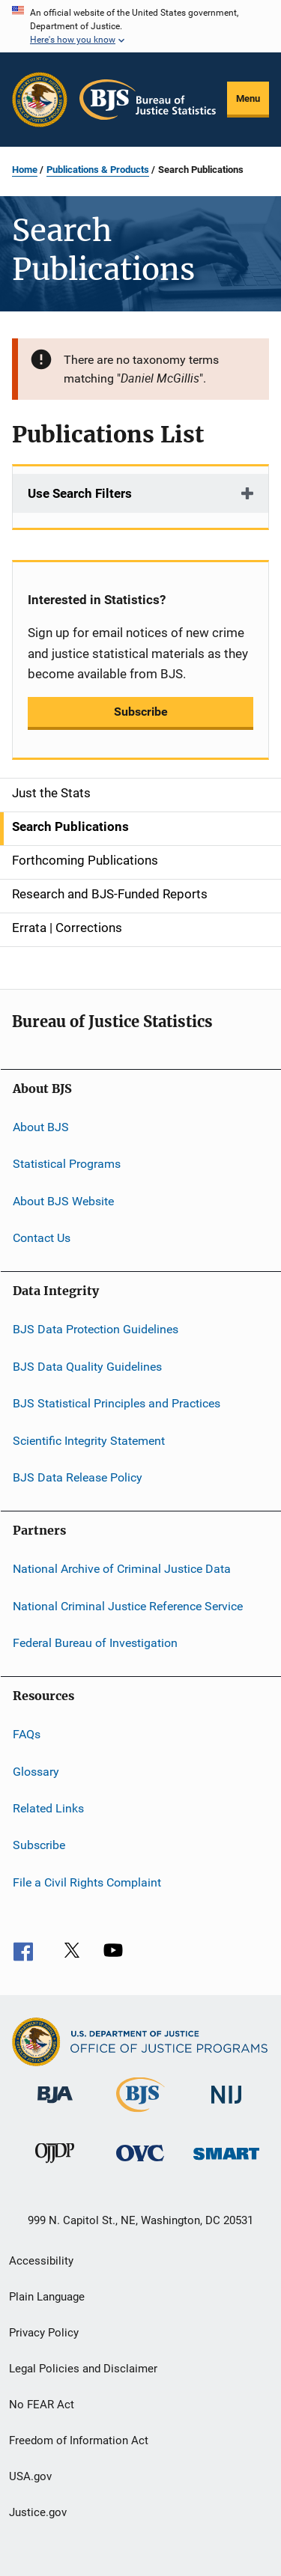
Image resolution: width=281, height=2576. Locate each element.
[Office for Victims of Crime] (140, 2164)
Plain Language (47, 2297)
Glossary (36, 1771)
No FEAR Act (41, 2404)
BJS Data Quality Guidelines (87, 1366)
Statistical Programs (67, 1164)
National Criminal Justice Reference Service (128, 1605)
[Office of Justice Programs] (39, 99)
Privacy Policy (44, 2332)
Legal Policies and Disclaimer (83, 2368)
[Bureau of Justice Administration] (55, 2106)
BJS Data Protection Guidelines (95, 1329)
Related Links (48, 1808)
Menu (248, 98)
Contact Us (41, 1238)
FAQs (26, 1734)
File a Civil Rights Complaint (87, 1882)
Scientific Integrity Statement (89, 1440)
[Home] (147, 99)
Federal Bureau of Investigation (95, 1643)
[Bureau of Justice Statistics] (140, 2115)
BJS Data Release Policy (77, 1477)
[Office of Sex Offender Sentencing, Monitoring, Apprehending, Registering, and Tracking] (226, 2162)
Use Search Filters (80, 493)
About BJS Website (63, 1201)
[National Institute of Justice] (226, 2106)
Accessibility (41, 2261)
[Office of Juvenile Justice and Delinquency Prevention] (54, 2165)
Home (24, 169)
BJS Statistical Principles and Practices (116, 1403)
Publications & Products (97, 169)
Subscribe (141, 711)
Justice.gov (38, 2512)
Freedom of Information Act (78, 2440)
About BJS (41, 1127)
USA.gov (30, 2476)
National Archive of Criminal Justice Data (122, 1569)
